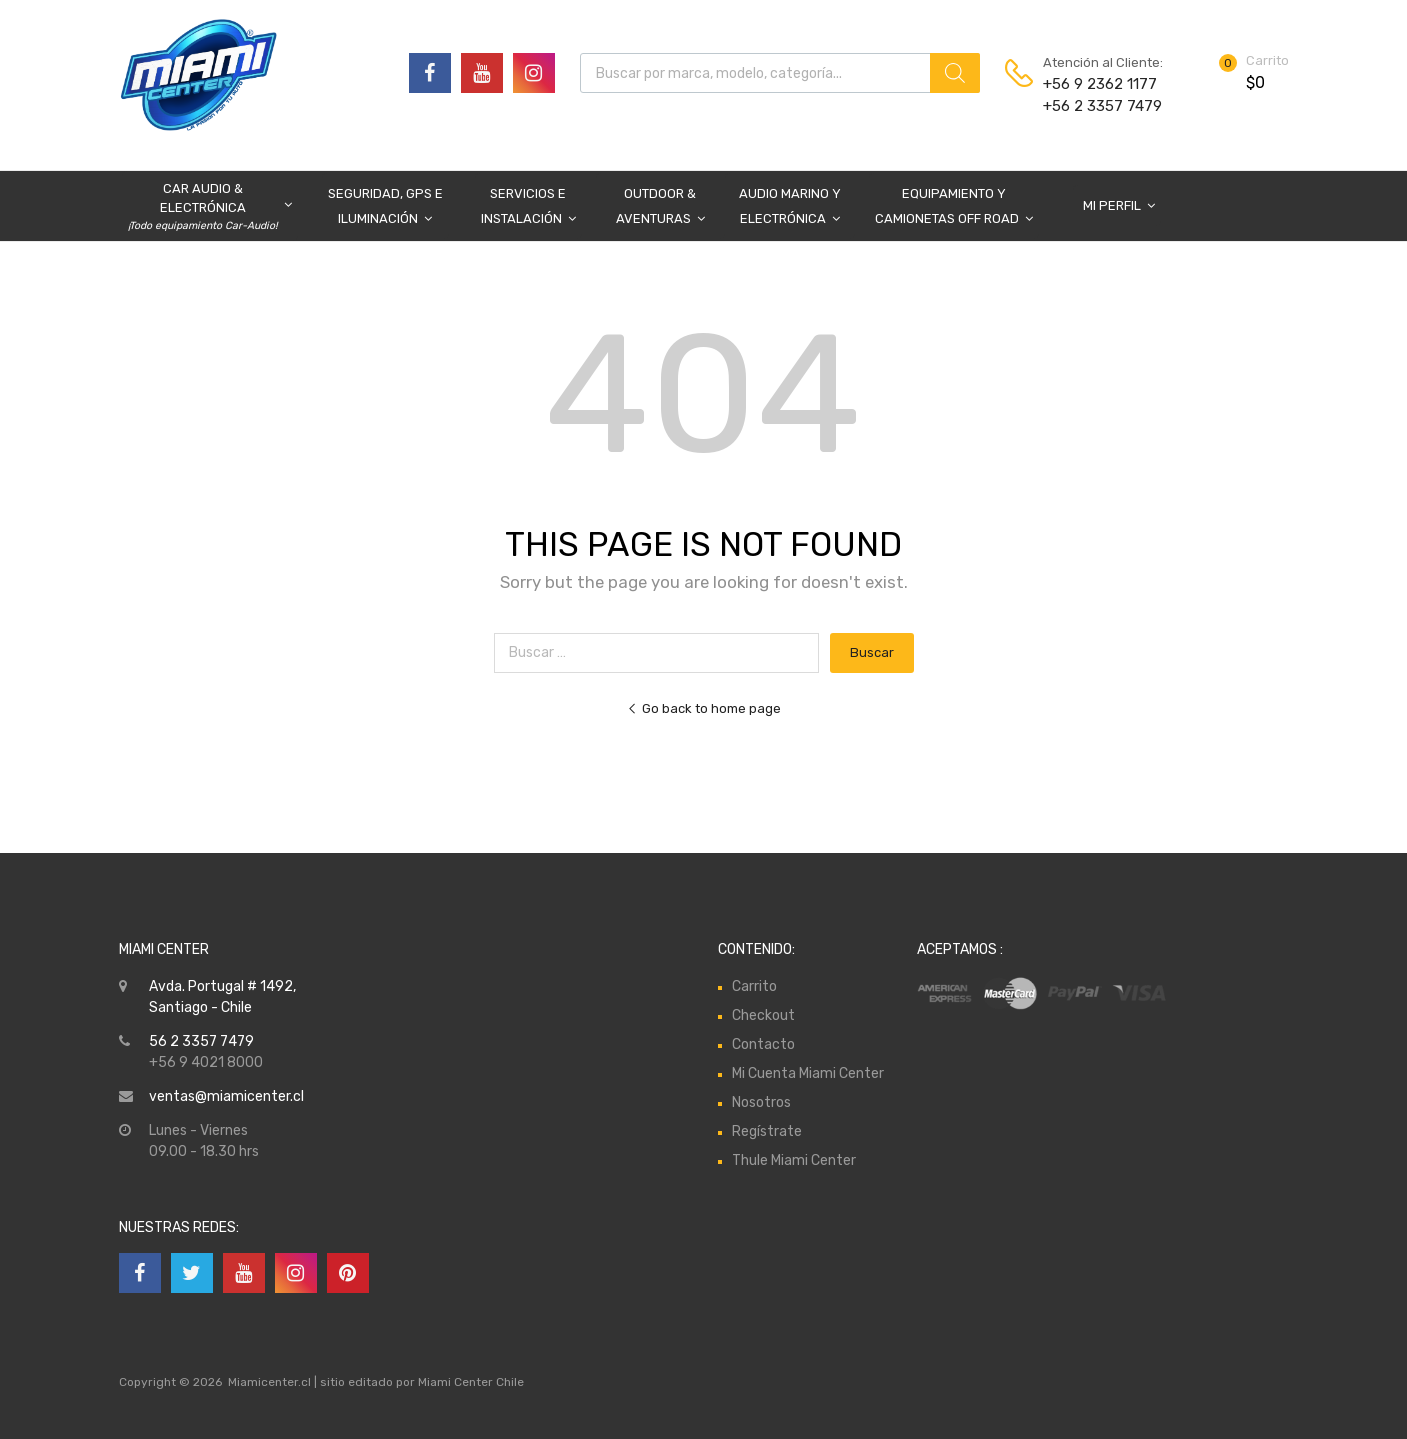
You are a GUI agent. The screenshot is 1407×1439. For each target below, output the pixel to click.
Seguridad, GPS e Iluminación (385, 208)
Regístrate (767, 1131)
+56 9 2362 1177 (1092, 84)
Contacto (763, 1044)
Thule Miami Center (794, 1160)
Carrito (754, 986)
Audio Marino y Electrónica (790, 208)
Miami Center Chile (471, 1382)
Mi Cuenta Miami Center (808, 1073)
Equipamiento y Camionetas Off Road (954, 208)
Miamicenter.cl (269, 1382)
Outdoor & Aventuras (660, 208)
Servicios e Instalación (528, 208)
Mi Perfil (1119, 205)
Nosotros (761, 1102)
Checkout (763, 1015)
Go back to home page (704, 708)
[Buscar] (955, 73)
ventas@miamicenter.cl (226, 1096)
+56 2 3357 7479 (1092, 106)
